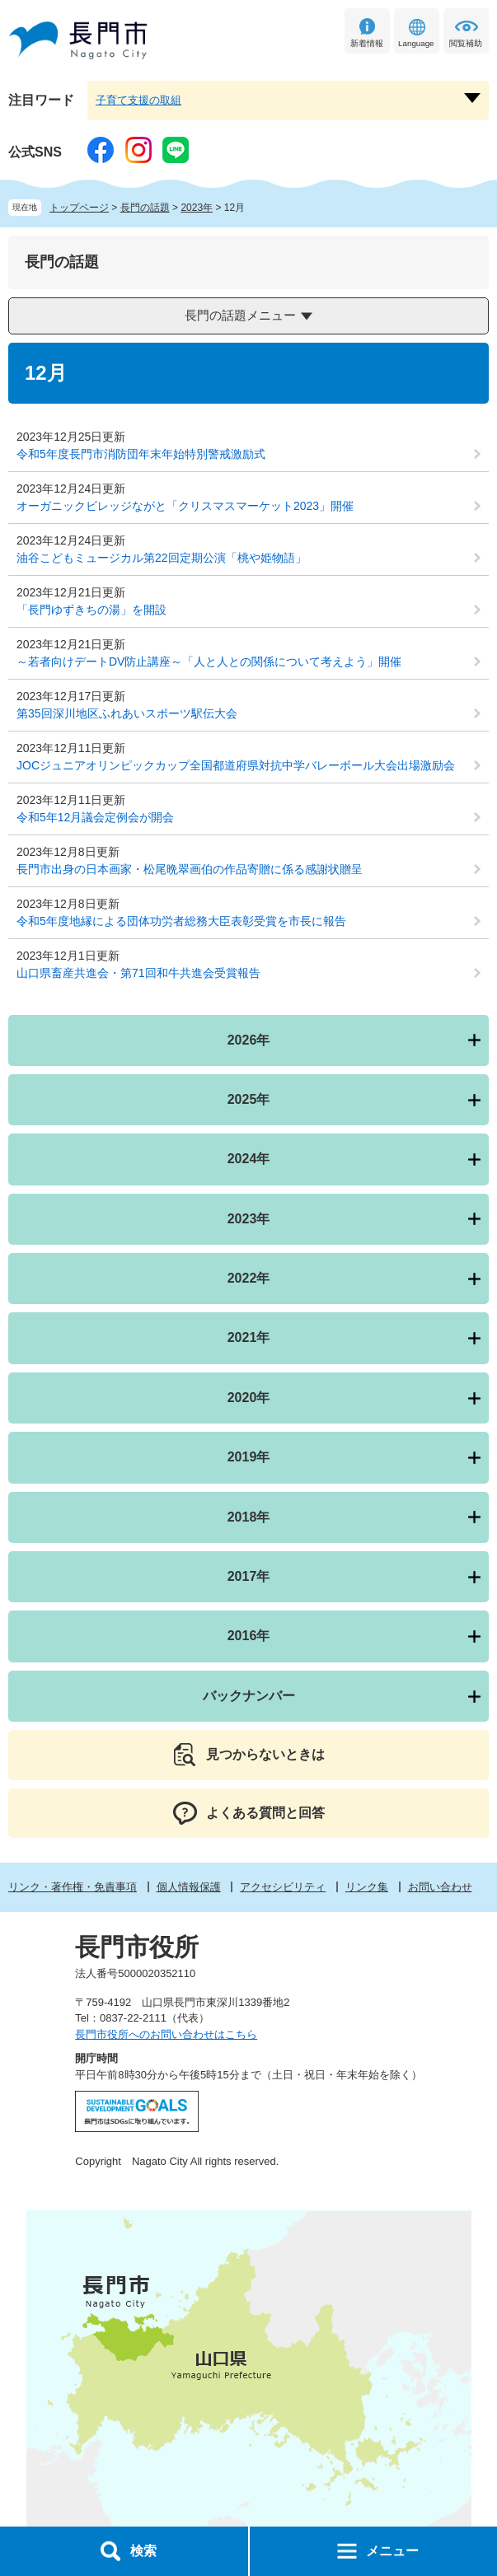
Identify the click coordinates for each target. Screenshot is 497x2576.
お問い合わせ (440, 1887)
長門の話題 (145, 207)
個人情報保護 (189, 1887)
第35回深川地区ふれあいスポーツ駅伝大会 (126, 713)
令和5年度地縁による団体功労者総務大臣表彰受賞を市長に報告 (181, 921)
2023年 (197, 207)
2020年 (248, 1398)
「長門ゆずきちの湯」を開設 (91, 609)
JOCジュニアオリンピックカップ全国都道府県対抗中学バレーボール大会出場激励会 (235, 765)
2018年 (248, 1517)
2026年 (248, 1040)
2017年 (248, 1576)
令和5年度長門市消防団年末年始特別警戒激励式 (140, 454)
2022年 (248, 1278)
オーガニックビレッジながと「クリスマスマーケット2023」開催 (185, 505)
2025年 (248, 1099)
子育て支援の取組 (138, 100)
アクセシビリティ (283, 1887)
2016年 (248, 1636)
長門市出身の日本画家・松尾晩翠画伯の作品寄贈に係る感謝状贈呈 (189, 869)
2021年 (248, 1337)
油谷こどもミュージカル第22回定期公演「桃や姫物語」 (161, 557)
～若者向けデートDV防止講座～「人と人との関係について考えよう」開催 (208, 661)
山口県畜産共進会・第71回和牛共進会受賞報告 (138, 972)
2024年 (248, 1159)
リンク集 (366, 1887)
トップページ (79, 207)
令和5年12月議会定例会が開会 (95, 817)
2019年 (248, 1457)
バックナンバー (249, 1696)
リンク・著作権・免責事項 (72, 1887)
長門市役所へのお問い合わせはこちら (166, 2034)
